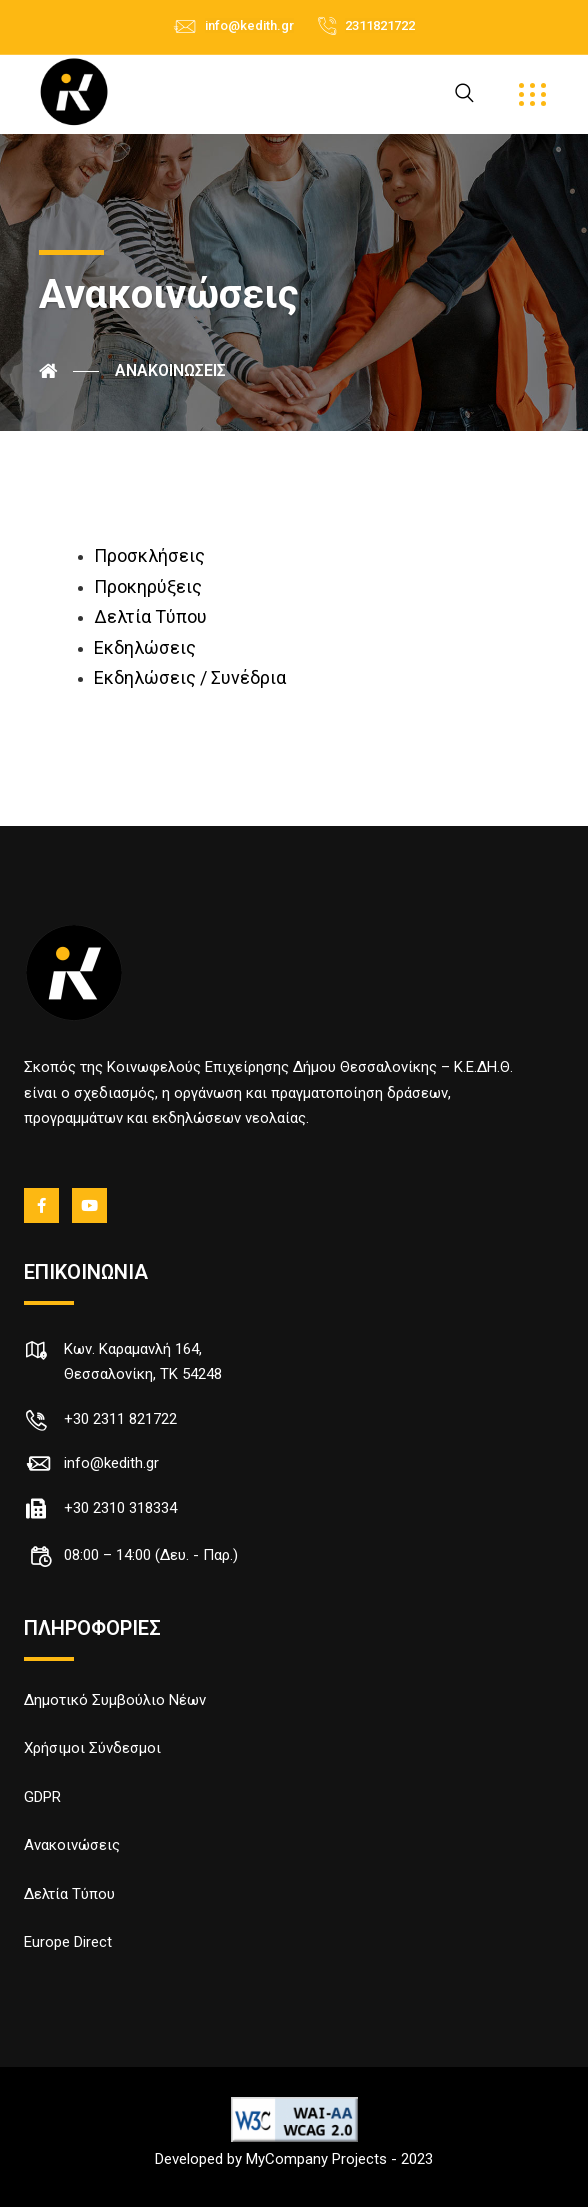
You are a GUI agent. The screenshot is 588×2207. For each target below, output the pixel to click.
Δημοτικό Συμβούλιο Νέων (115, 1700)
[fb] (43, 1206)
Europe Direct (68, 1942)
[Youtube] (91, 1206)
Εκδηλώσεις (145, 647)
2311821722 (380, 25)
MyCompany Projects (316, 2159)
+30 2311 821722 (120, 1419)
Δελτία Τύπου (150, 616)
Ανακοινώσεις (72, 1845)
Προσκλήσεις (149, 555)
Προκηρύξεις (148, 586)
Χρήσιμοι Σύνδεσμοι (92, 1748)
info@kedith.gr (249, 25)
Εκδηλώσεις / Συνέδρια (190, 677)
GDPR (42, 1797)
